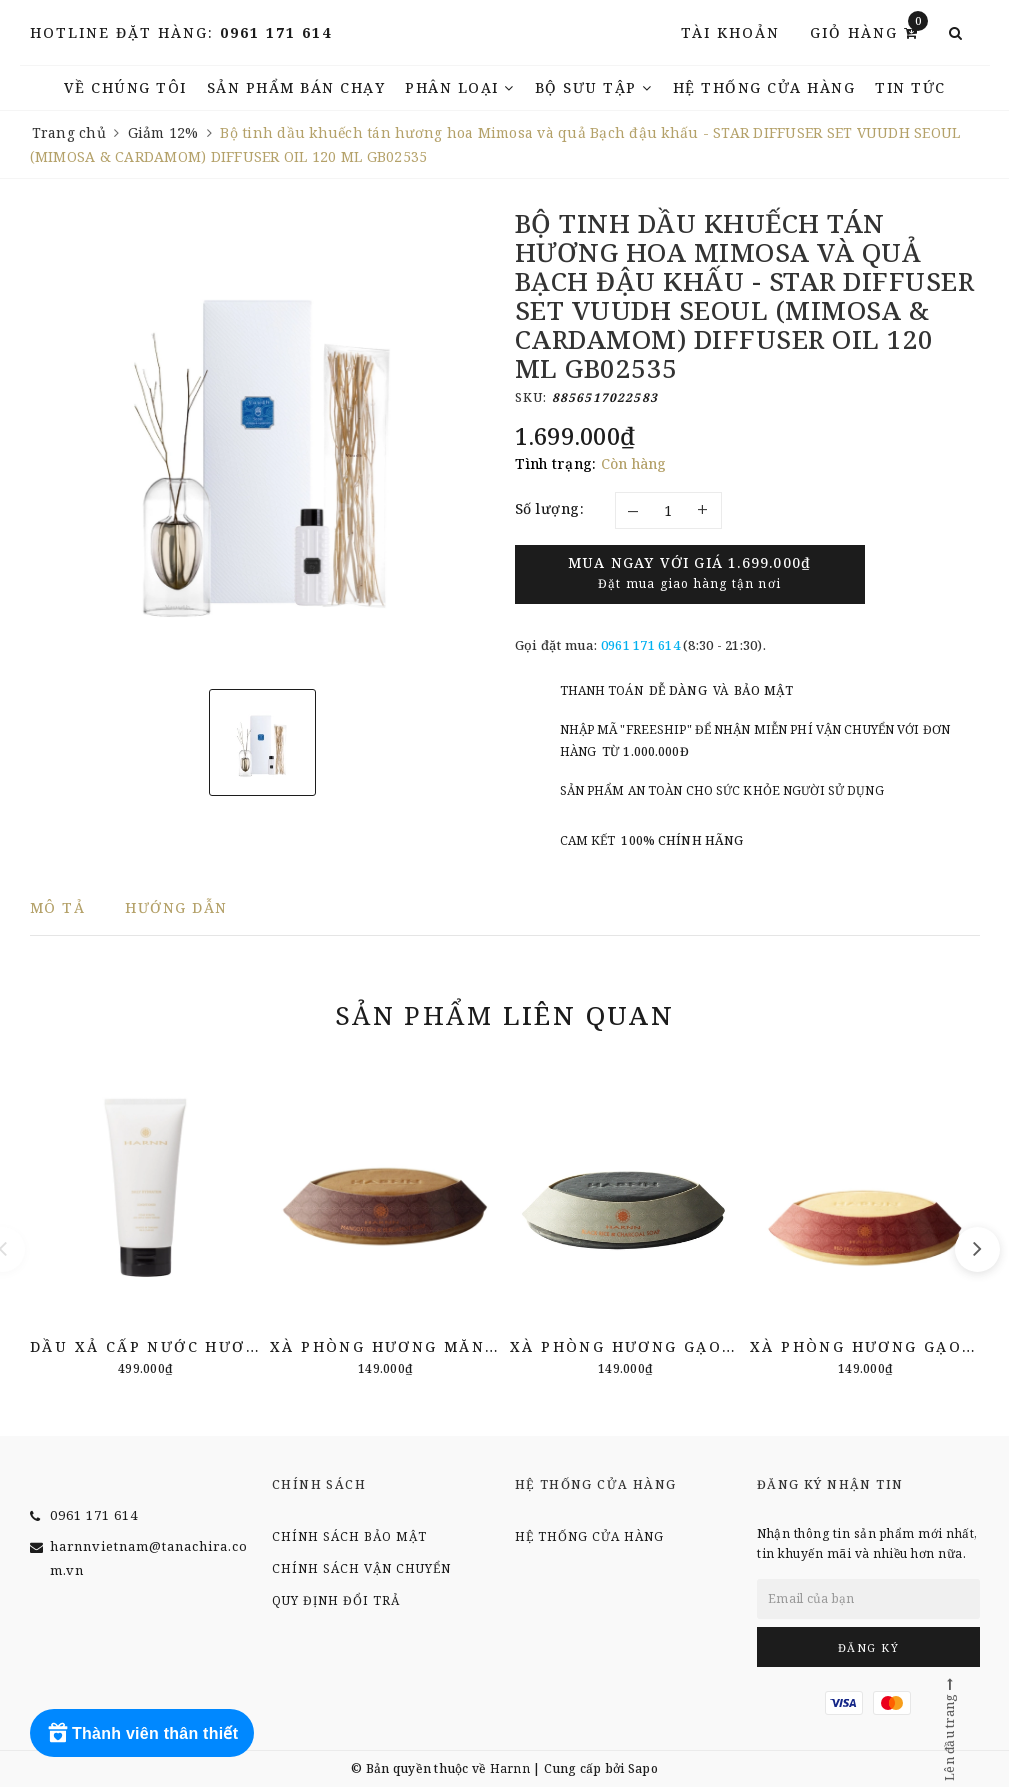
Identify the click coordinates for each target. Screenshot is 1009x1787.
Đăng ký (869, 1647)
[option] (262, 441)
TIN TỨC (910, 87)
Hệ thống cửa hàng (764, 87)
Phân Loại (460, 87)
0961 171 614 (276, 32)
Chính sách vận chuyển (361, 1568)
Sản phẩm (504, 1015)
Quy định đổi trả (336, 1600)
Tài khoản (730, 32)
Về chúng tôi (125, 87)
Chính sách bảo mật (349, 1536)
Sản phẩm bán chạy (296, 87)
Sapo (643, 1768)
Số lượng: (550, 508)
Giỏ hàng (869, 31)
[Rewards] (142, 1733)
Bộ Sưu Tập (594, 87)
